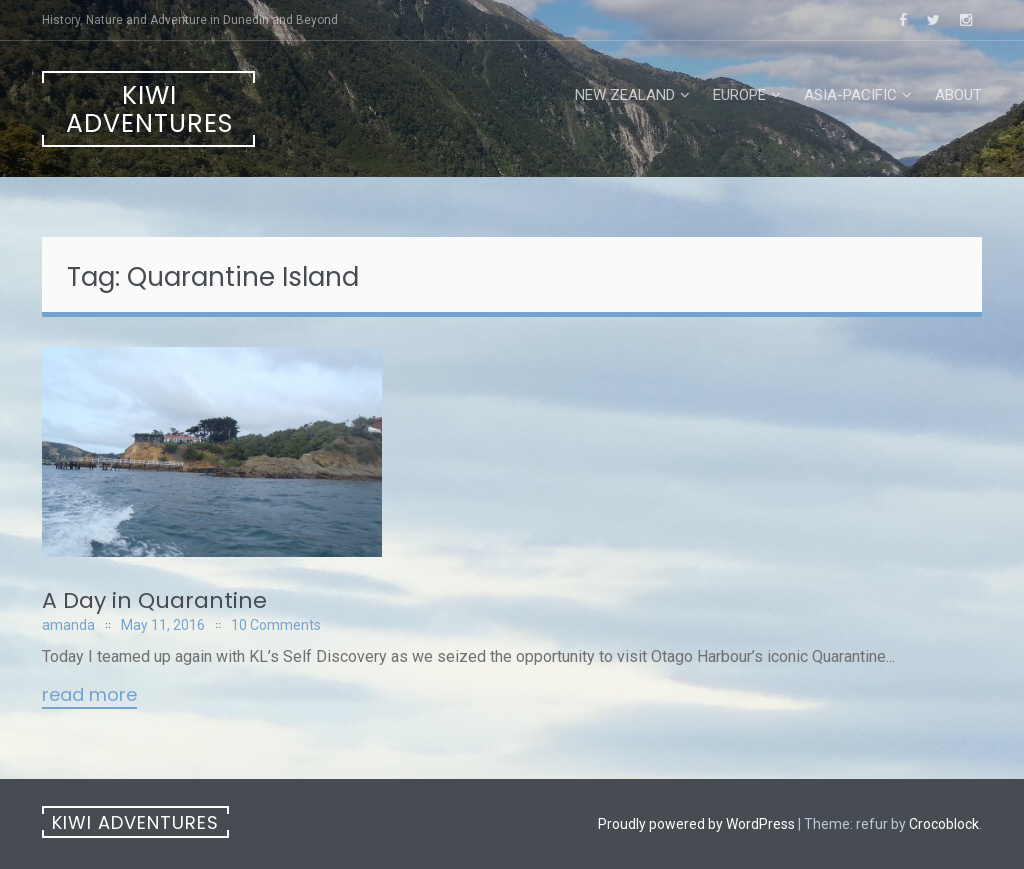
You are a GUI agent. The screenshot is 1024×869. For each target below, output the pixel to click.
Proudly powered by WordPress (696, 824)
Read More (89, 696)
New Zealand (625, 95)
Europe (739, 95)
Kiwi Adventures (149, 109)
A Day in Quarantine (154, 600)
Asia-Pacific (850, 95)
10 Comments (276, 625)
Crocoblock (944, 824)
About (958, 95)
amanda (68, 625)
